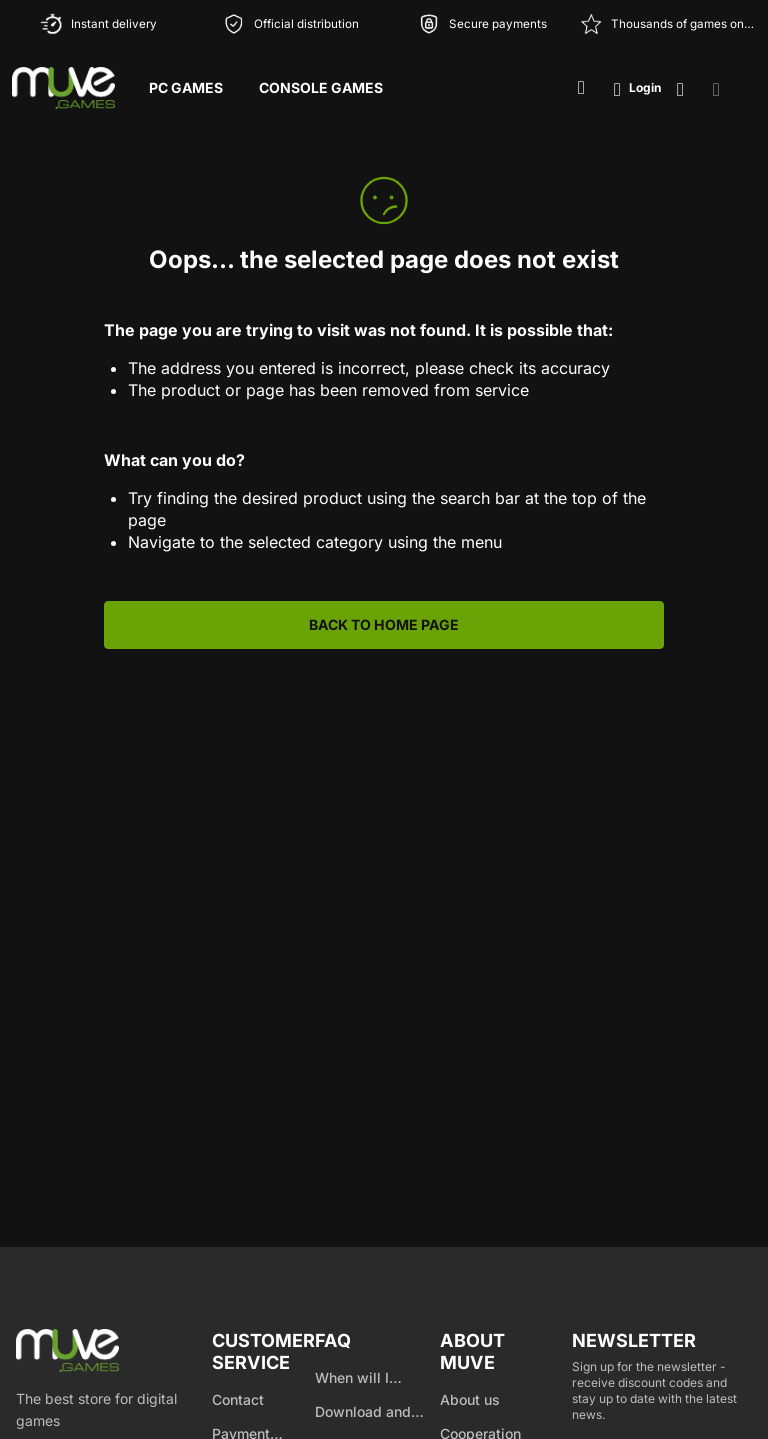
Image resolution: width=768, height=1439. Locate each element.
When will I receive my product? (352, 1379)
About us (470, 1399)
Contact (238, 1399)
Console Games (321, 87)
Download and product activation (376, 1413)
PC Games (186, 87)
